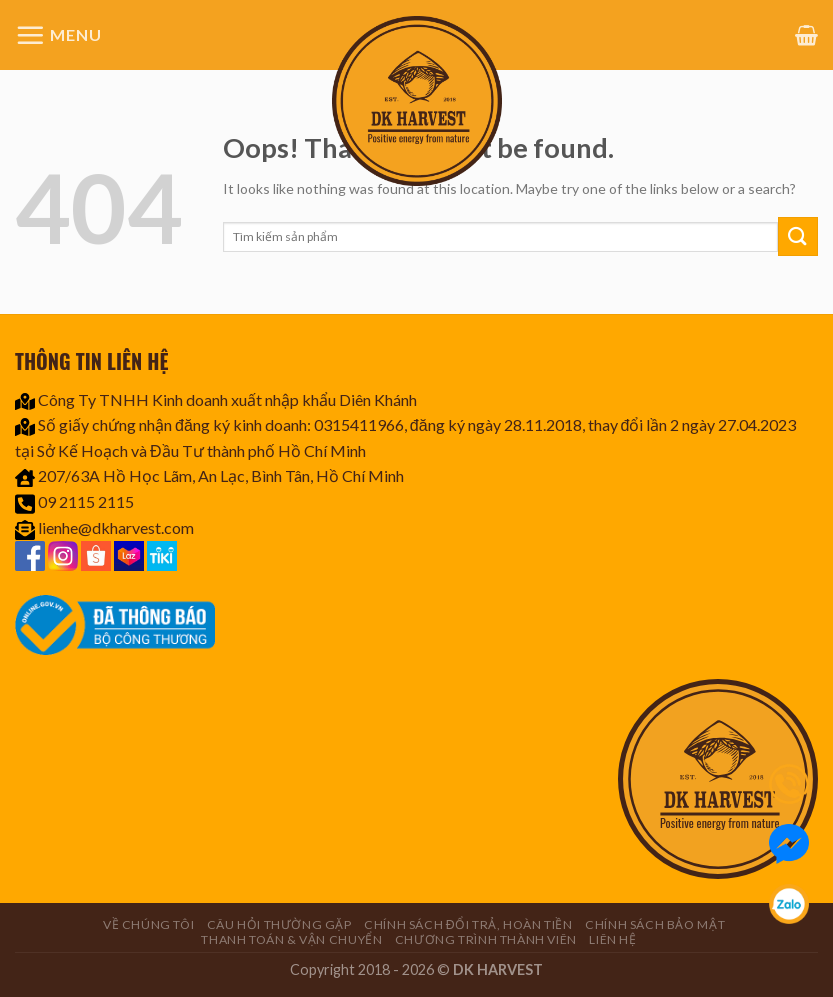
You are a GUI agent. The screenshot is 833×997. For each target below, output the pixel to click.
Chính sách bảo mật (655, 924)
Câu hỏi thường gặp (279, 924)
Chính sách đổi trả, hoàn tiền (468, 924)
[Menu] (58, 35)
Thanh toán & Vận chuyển (291, 939)
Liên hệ (612, 939)
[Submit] (798, 236)
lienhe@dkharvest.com (116, 527)
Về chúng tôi (148, 924)
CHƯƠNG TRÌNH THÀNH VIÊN (486, 939)
